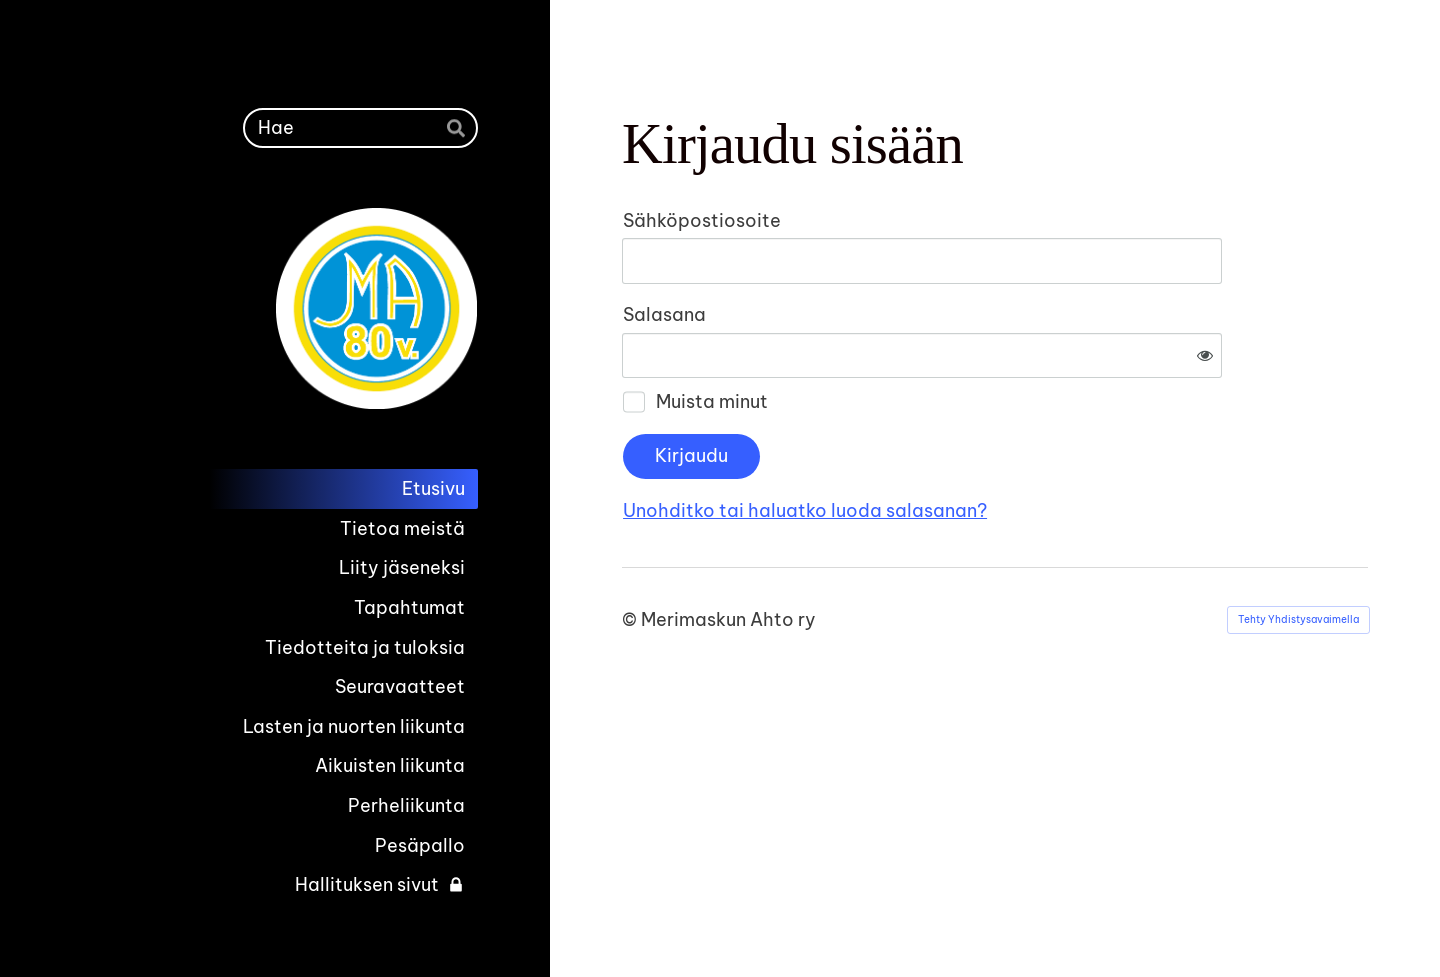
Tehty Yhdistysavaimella (1298, 553)
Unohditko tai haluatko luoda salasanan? (1021, 444)
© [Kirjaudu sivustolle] (631, 553)
